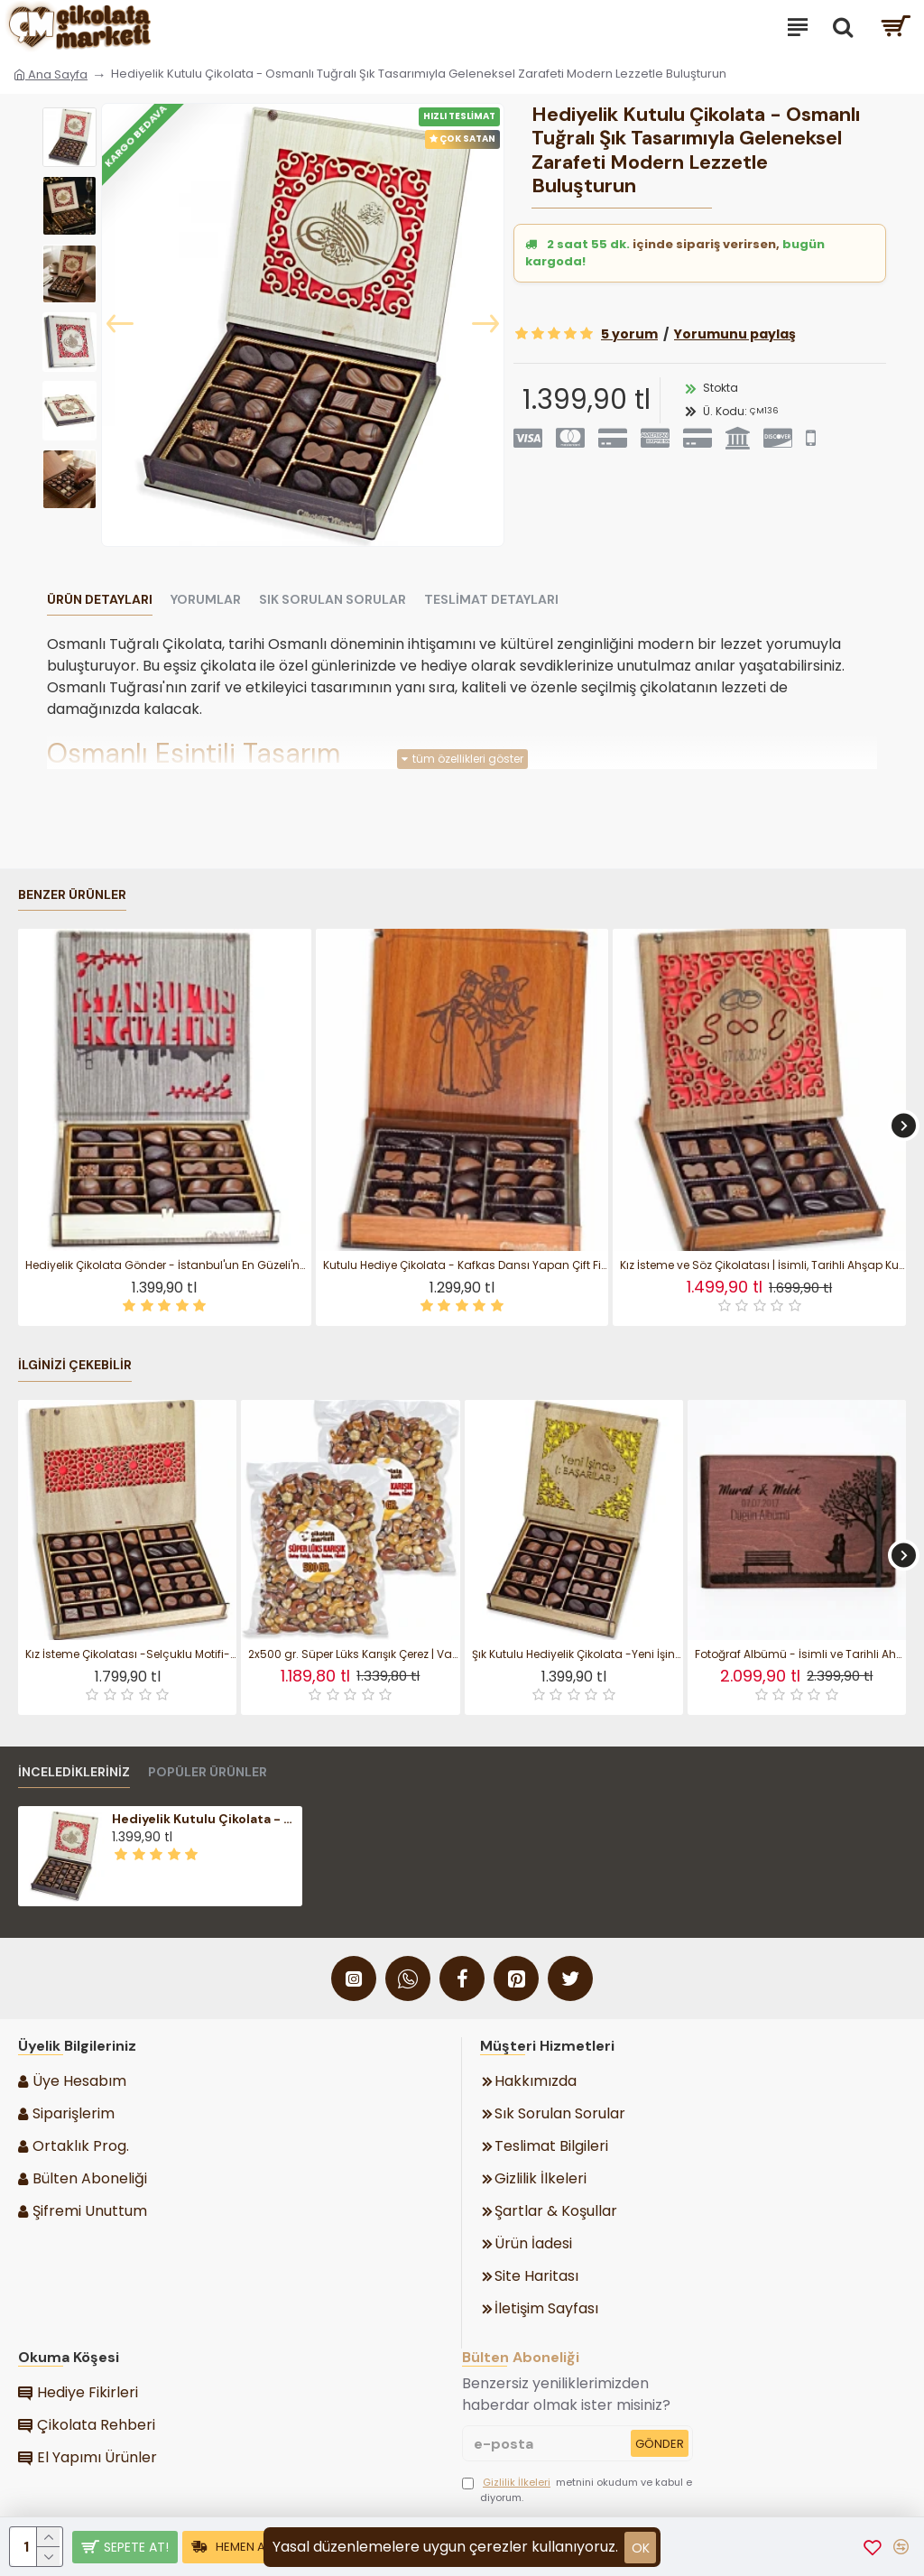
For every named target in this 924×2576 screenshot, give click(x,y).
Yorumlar (206, 599)
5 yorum (629, 334)
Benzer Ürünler (72, 895)
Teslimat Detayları (491, 599)
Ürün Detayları (99, 599)
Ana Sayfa (51, 74)
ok (641, 2548)
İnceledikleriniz (74, 1772)
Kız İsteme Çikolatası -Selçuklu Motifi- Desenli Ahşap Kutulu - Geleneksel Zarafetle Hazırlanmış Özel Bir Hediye (130, 1654)
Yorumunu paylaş (735, 334)
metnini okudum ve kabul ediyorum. (577, 2490)
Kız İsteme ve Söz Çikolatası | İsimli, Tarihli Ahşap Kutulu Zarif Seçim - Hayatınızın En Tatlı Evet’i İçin (763, 1265)
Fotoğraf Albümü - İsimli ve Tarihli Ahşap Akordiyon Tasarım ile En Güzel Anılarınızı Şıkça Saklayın (800, 1654)
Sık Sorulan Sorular (332, 599)
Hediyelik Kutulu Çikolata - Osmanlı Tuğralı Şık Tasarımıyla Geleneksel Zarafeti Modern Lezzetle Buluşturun (204, 1819)
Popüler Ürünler (207, 1772)
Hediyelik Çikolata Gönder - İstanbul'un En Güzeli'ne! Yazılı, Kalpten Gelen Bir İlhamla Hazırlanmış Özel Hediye (168, 1265)
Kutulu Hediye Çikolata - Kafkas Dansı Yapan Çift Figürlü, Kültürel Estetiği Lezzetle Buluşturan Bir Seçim (466, 1265)
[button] (120, 325)
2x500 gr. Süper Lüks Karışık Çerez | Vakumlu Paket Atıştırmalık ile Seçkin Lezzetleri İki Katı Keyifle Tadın (353, 1654)
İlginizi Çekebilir (75, 1365)
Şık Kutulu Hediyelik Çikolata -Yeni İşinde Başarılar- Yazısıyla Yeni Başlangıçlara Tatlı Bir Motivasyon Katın (577, 1654)
